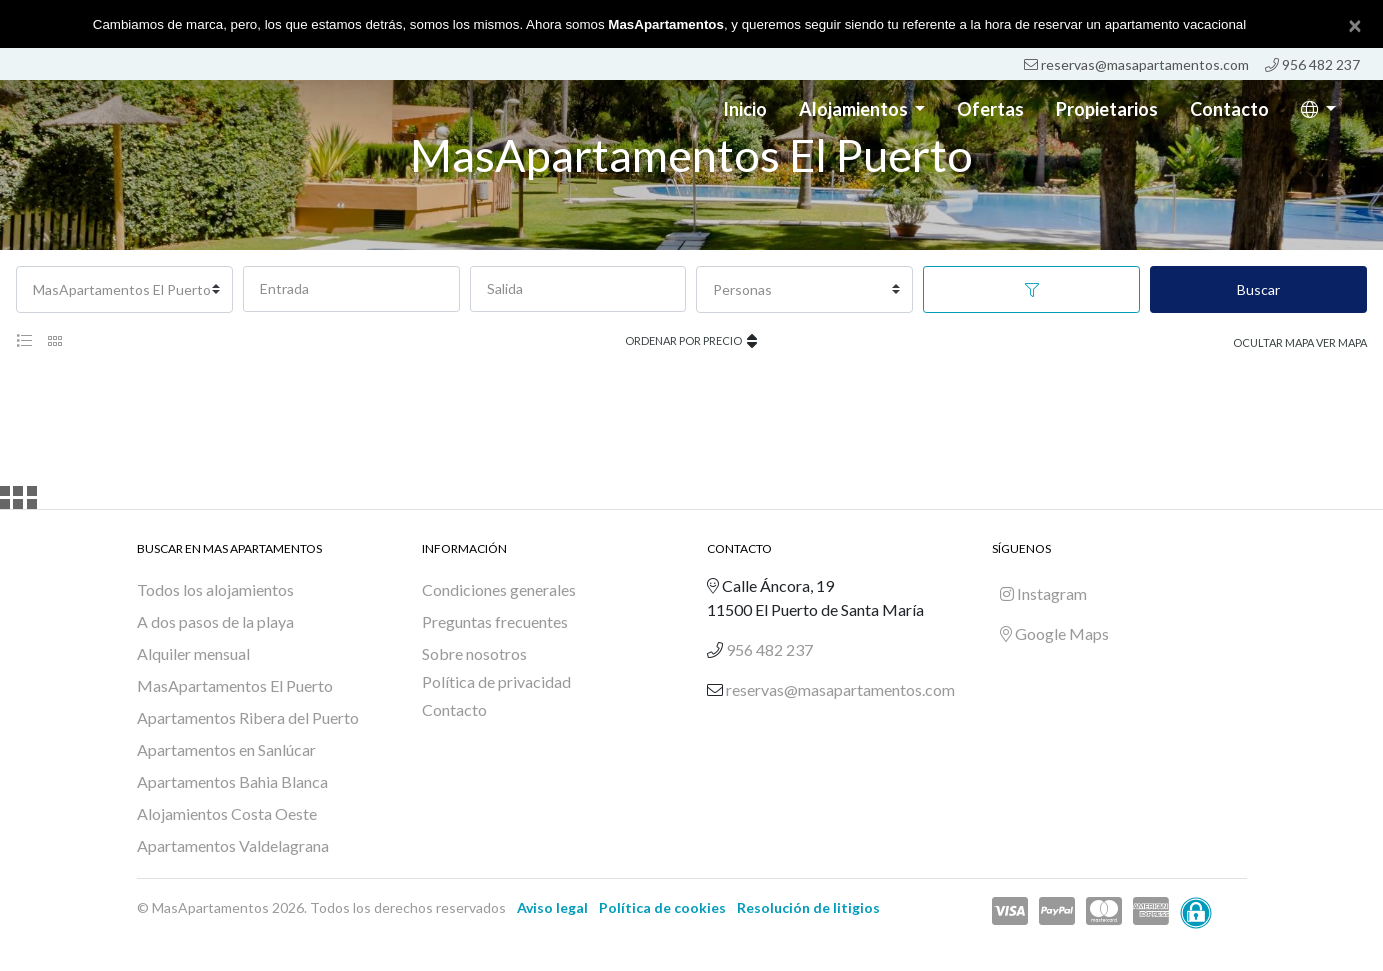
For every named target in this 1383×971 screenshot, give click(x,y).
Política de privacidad (496, 681)
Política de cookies (662, 907)
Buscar (1258, 289)
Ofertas (990, 109)
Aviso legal (552, 907)
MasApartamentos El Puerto (235, 685)
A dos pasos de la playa (215, 621)
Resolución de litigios (808, 907)
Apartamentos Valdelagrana (233, 845)
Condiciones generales (499, 589)
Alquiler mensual (193, 653)
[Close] (1355, 25)
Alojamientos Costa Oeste (227, 813)
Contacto (1229, 109)
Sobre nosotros (474, 653)
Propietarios (1107, 109)
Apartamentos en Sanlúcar (226, 749)
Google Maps (1054, 633)
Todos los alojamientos (215, 589)
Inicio (745, 109)
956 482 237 (1312, 64)
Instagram (1043, 593)
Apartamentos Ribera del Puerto (248, 717)
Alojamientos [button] (855, 109)
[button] (1318, 109)
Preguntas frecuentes (495, 621)
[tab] (24, 341)
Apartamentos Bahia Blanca (232, 781)
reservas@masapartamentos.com (1136, 64)
